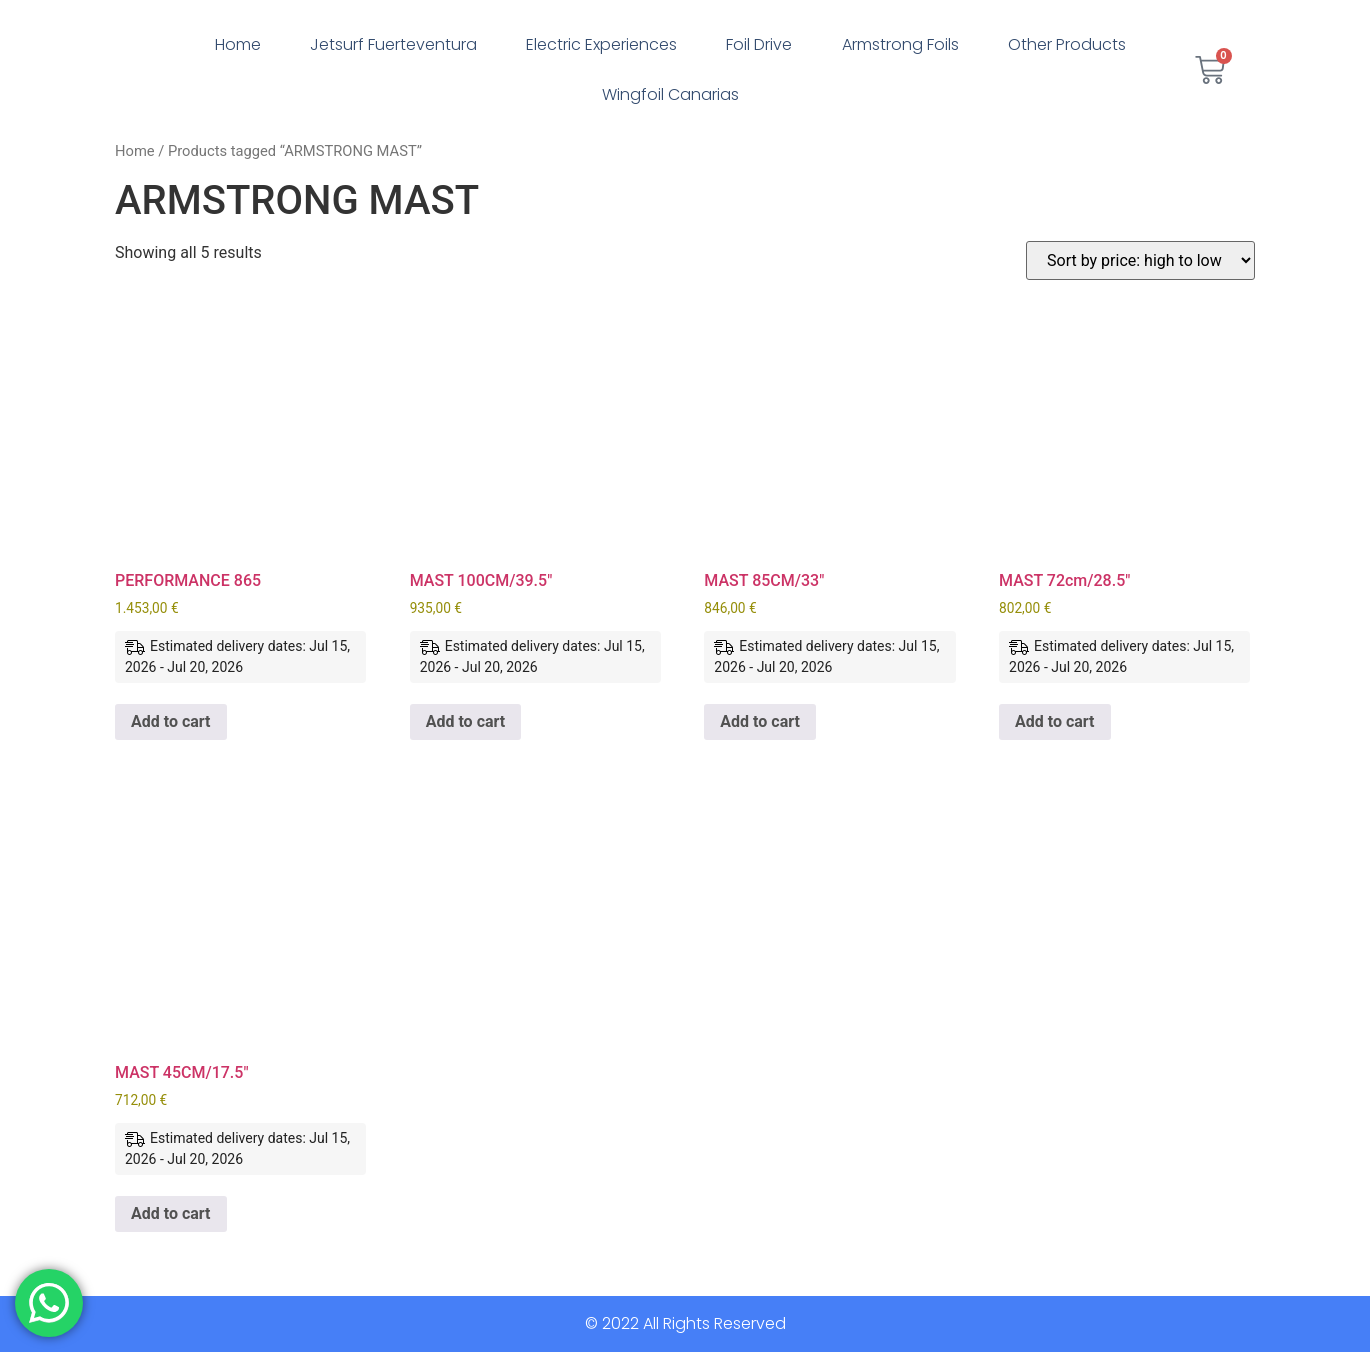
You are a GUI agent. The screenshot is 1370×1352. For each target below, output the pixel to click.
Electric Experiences (601, 44)
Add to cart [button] (171, 721)
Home (238, 44)
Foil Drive (759, 44)
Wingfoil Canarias (670, 94)
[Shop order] (1140, 260)
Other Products (1067, 44)
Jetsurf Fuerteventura (393, 44)
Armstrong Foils (900, 44)
